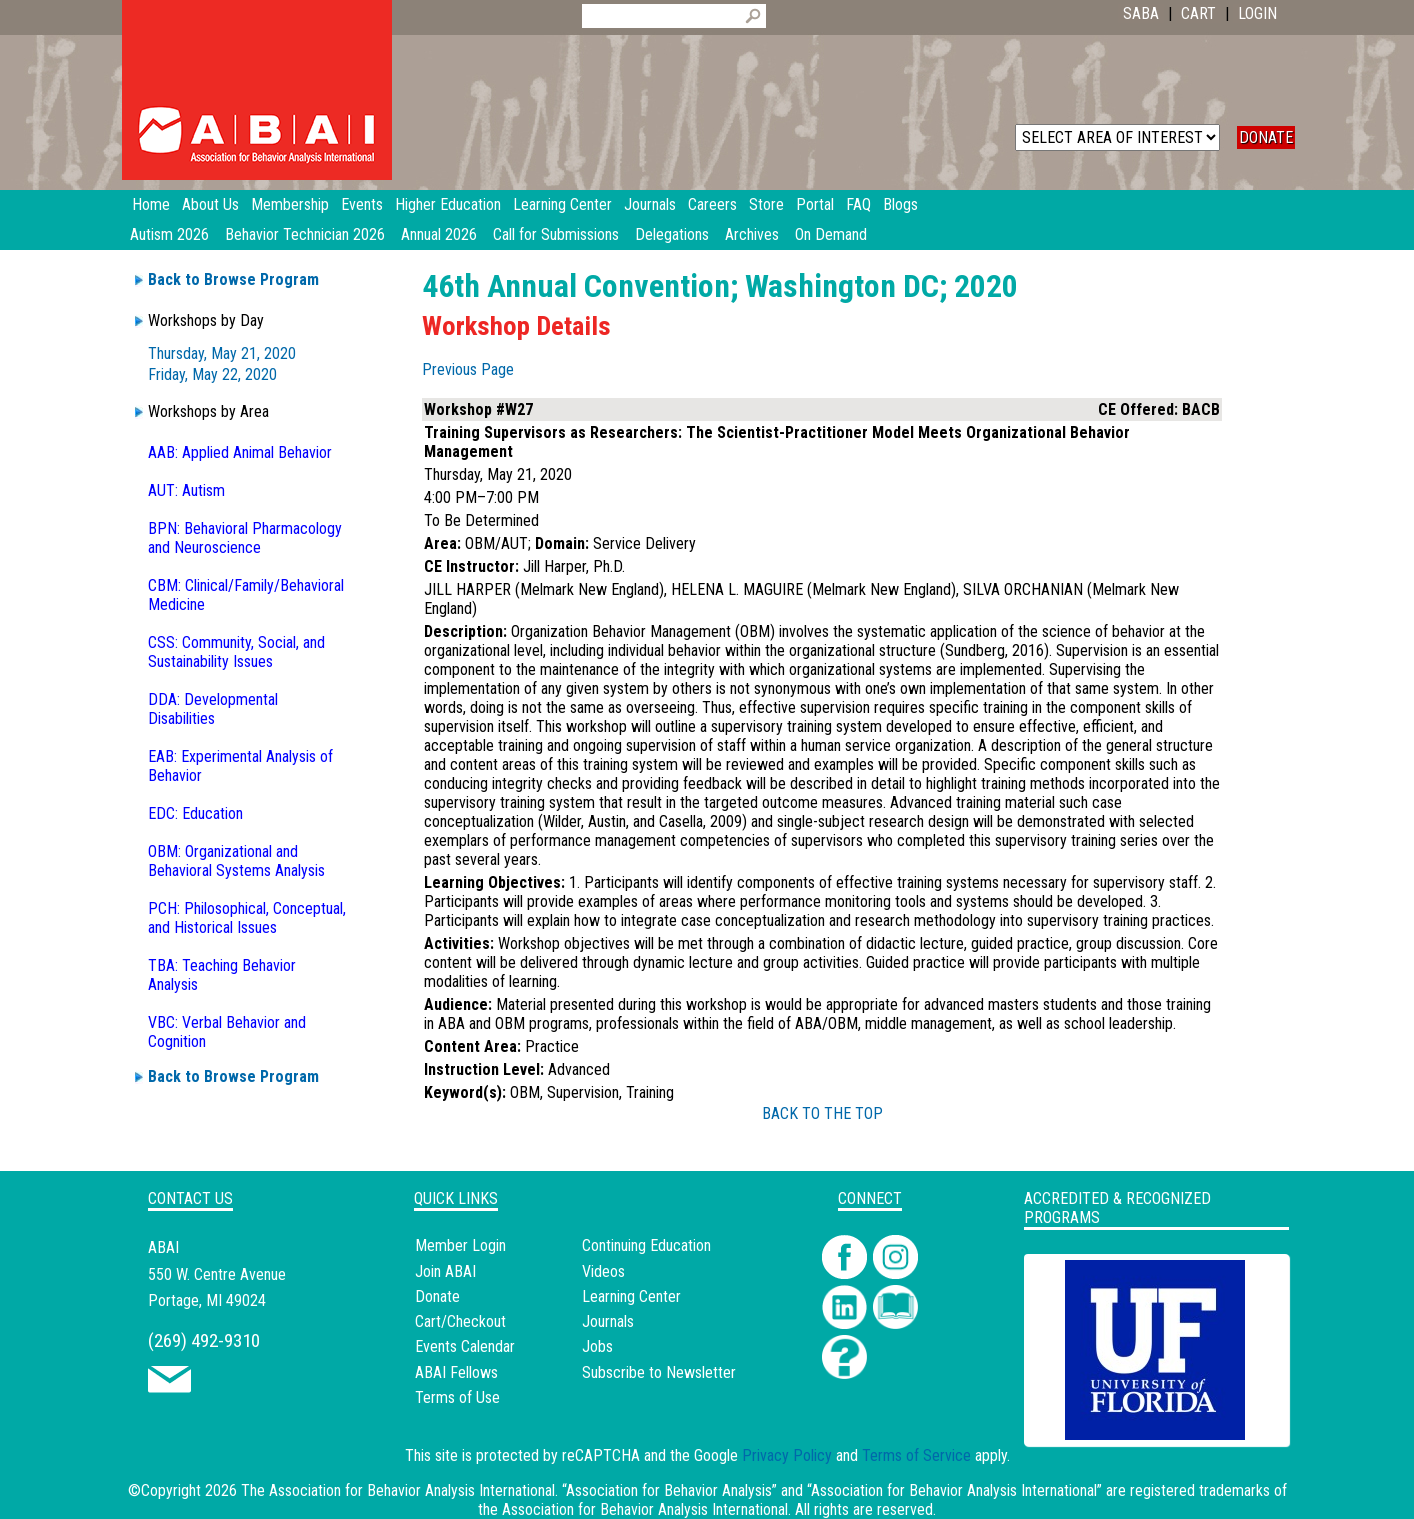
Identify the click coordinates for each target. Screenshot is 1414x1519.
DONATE (1266, 137)
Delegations (672, 234)
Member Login (460, 1245)
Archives (752, 234)
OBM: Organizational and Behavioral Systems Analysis (236, 861)
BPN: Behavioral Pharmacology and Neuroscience (245, 538)
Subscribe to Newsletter (659, 1372)
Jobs (597, 1346)
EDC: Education (195, 813)
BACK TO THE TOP (822, 1113)
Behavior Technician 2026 (305, 234)
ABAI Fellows (456, 1372)
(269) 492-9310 (204, 1340)
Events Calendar (465, 1346)
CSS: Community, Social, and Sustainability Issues (236, 652)
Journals (608, 1321)
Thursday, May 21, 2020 (222, 353)
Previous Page (468, 369)
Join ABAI (445, 1271)
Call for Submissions (556, 234)
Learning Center (631, 1296)
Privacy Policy (787, 1455)
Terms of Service (916, 1455)
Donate (437, 1296)
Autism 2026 (169, 234)
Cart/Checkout (460, 1321)
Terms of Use (457, 1397)
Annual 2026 (439, 234)
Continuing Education (646, 1245)
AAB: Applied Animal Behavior (240, 452)
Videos (603, 1271)
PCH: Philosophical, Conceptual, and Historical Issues (247, 918)
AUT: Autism (186, 490)
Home (151, 204)
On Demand (831, 234)
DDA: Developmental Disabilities (213, 709)
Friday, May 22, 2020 (212, 374)
